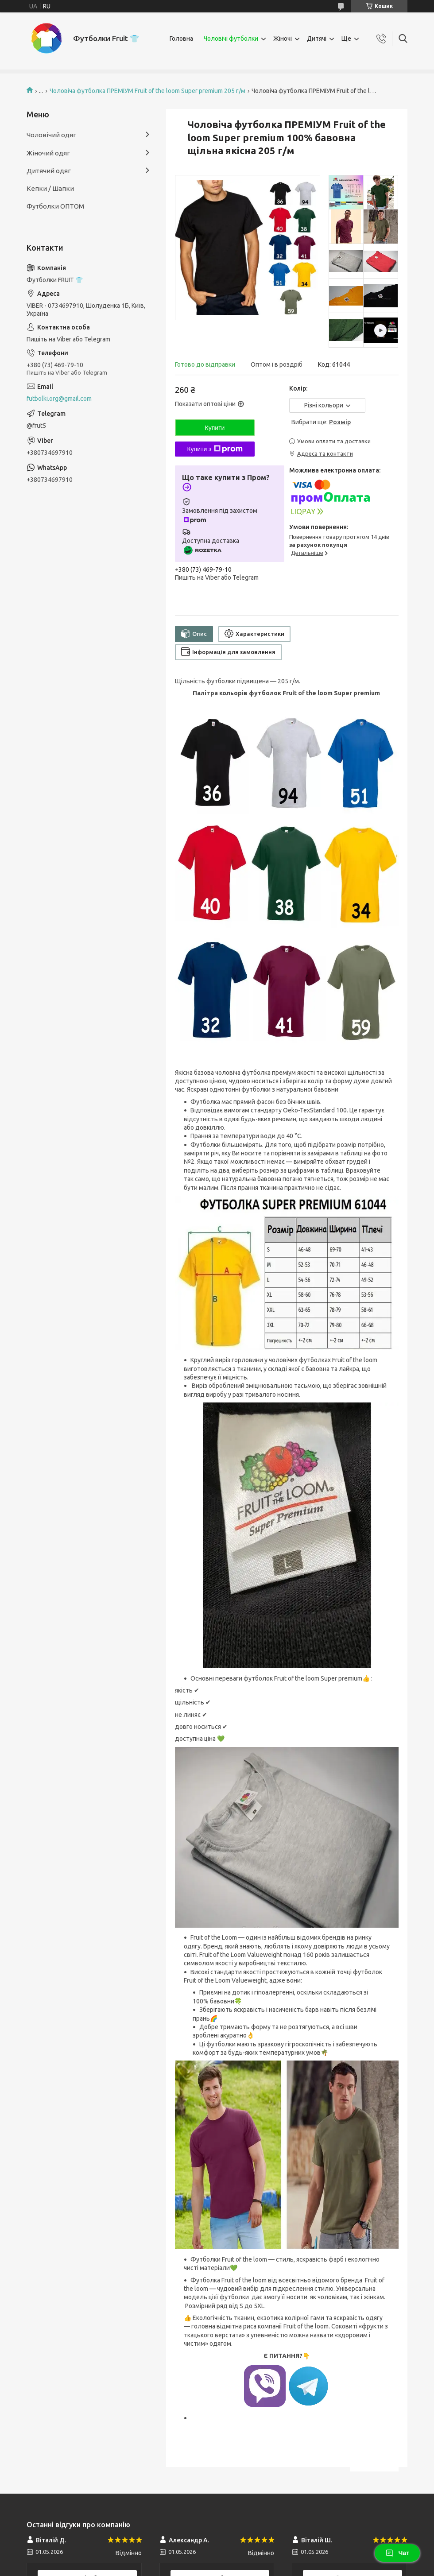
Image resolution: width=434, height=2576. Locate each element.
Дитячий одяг (49, 170)
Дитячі (316, 38)
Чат (397, 2553)
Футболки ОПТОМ (55, 206)
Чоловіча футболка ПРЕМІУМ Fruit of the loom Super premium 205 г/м (147, 90)
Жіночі (282, 38)
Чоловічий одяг (51, 135)
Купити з (214, 449)
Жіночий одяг (48, 153)
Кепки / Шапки (50, 188)
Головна (181, 38)
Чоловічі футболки (231, 38)
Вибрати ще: (321, 422)
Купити (215, 427)
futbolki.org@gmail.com (59, 398)
